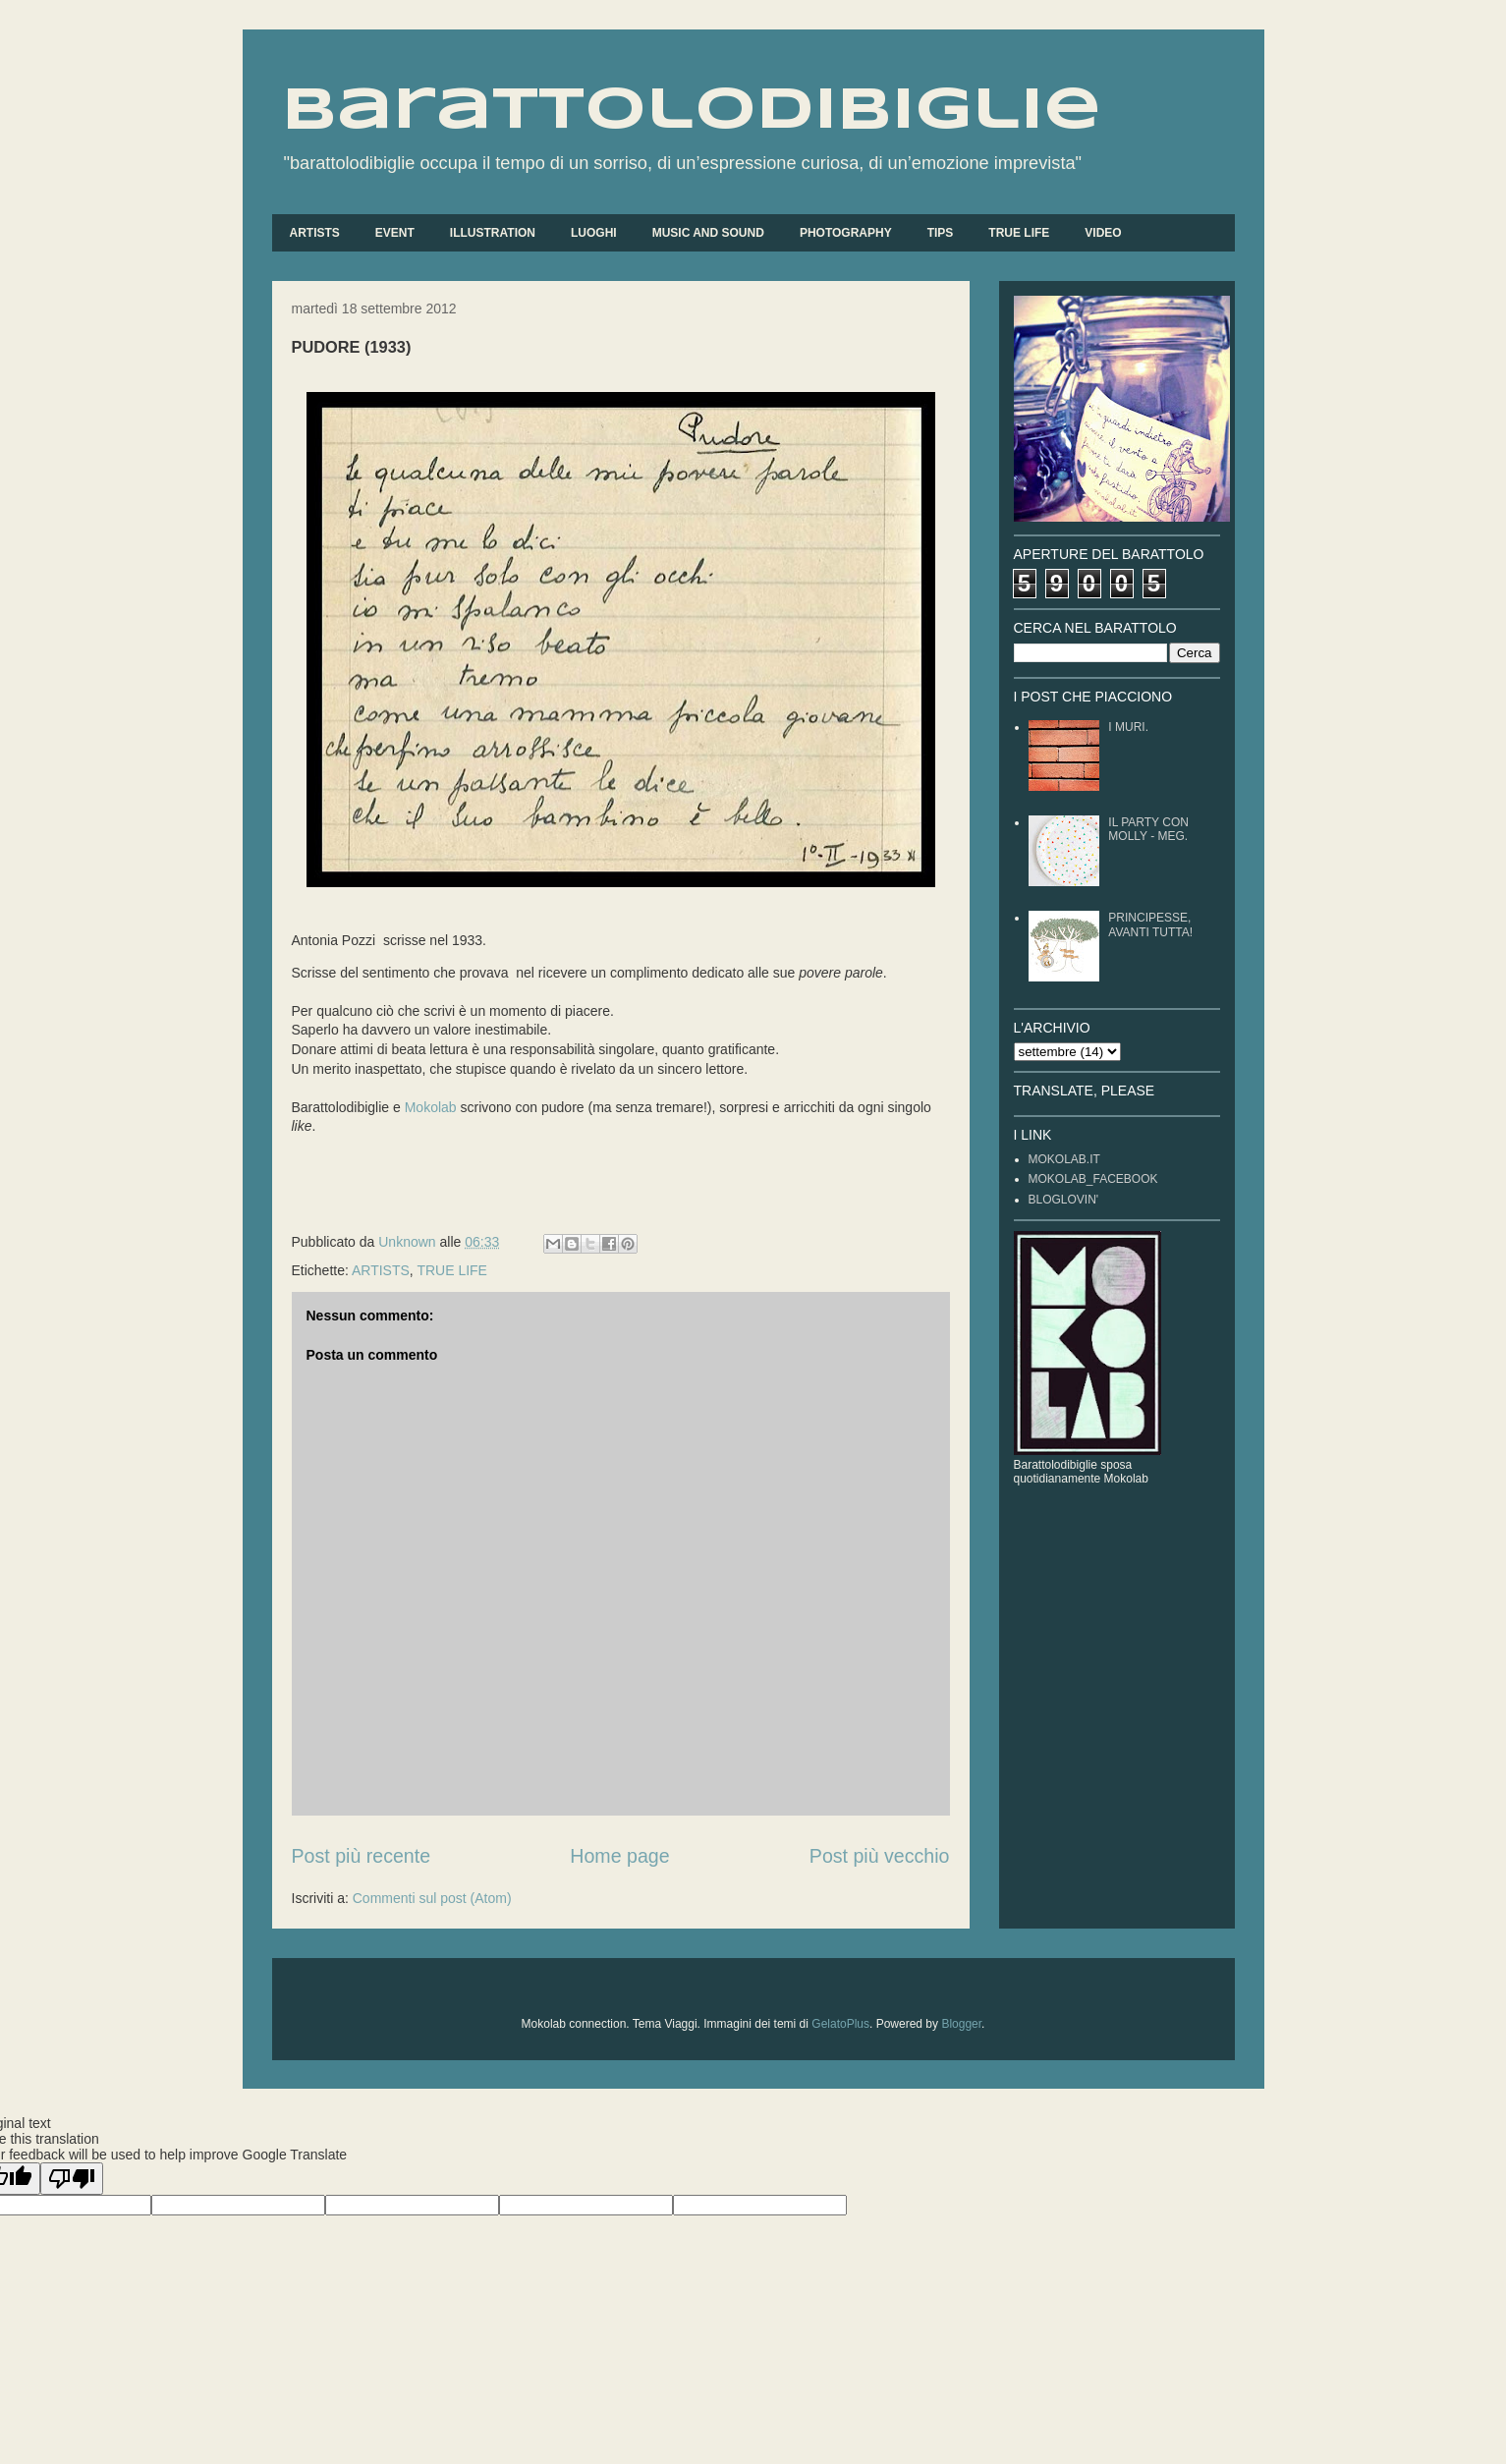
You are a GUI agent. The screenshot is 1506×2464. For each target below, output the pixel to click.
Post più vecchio (879, 1856)
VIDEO (1103, 233)
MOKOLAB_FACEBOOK (1093, 1179)
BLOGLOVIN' (1064, 1199)
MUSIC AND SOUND (708, 233)
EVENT (395, 233)
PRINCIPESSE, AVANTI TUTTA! (1150, 924)
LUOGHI (594, 233)
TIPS (940, 233)
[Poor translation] (71, 2178)
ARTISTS (315, 233)
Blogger (961, 2024)
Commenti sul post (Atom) (432, 1898)
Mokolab (431, 1107)
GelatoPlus (840, 2024)
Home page (619, 1856)
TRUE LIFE (1018, 233)
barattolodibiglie (691, 111)
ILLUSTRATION (492, 233)
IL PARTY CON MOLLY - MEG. (1148, 829)
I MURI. (1128, 727)
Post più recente (361, 1856)
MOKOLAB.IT (1064, 1159)
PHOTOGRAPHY (846, 233)
